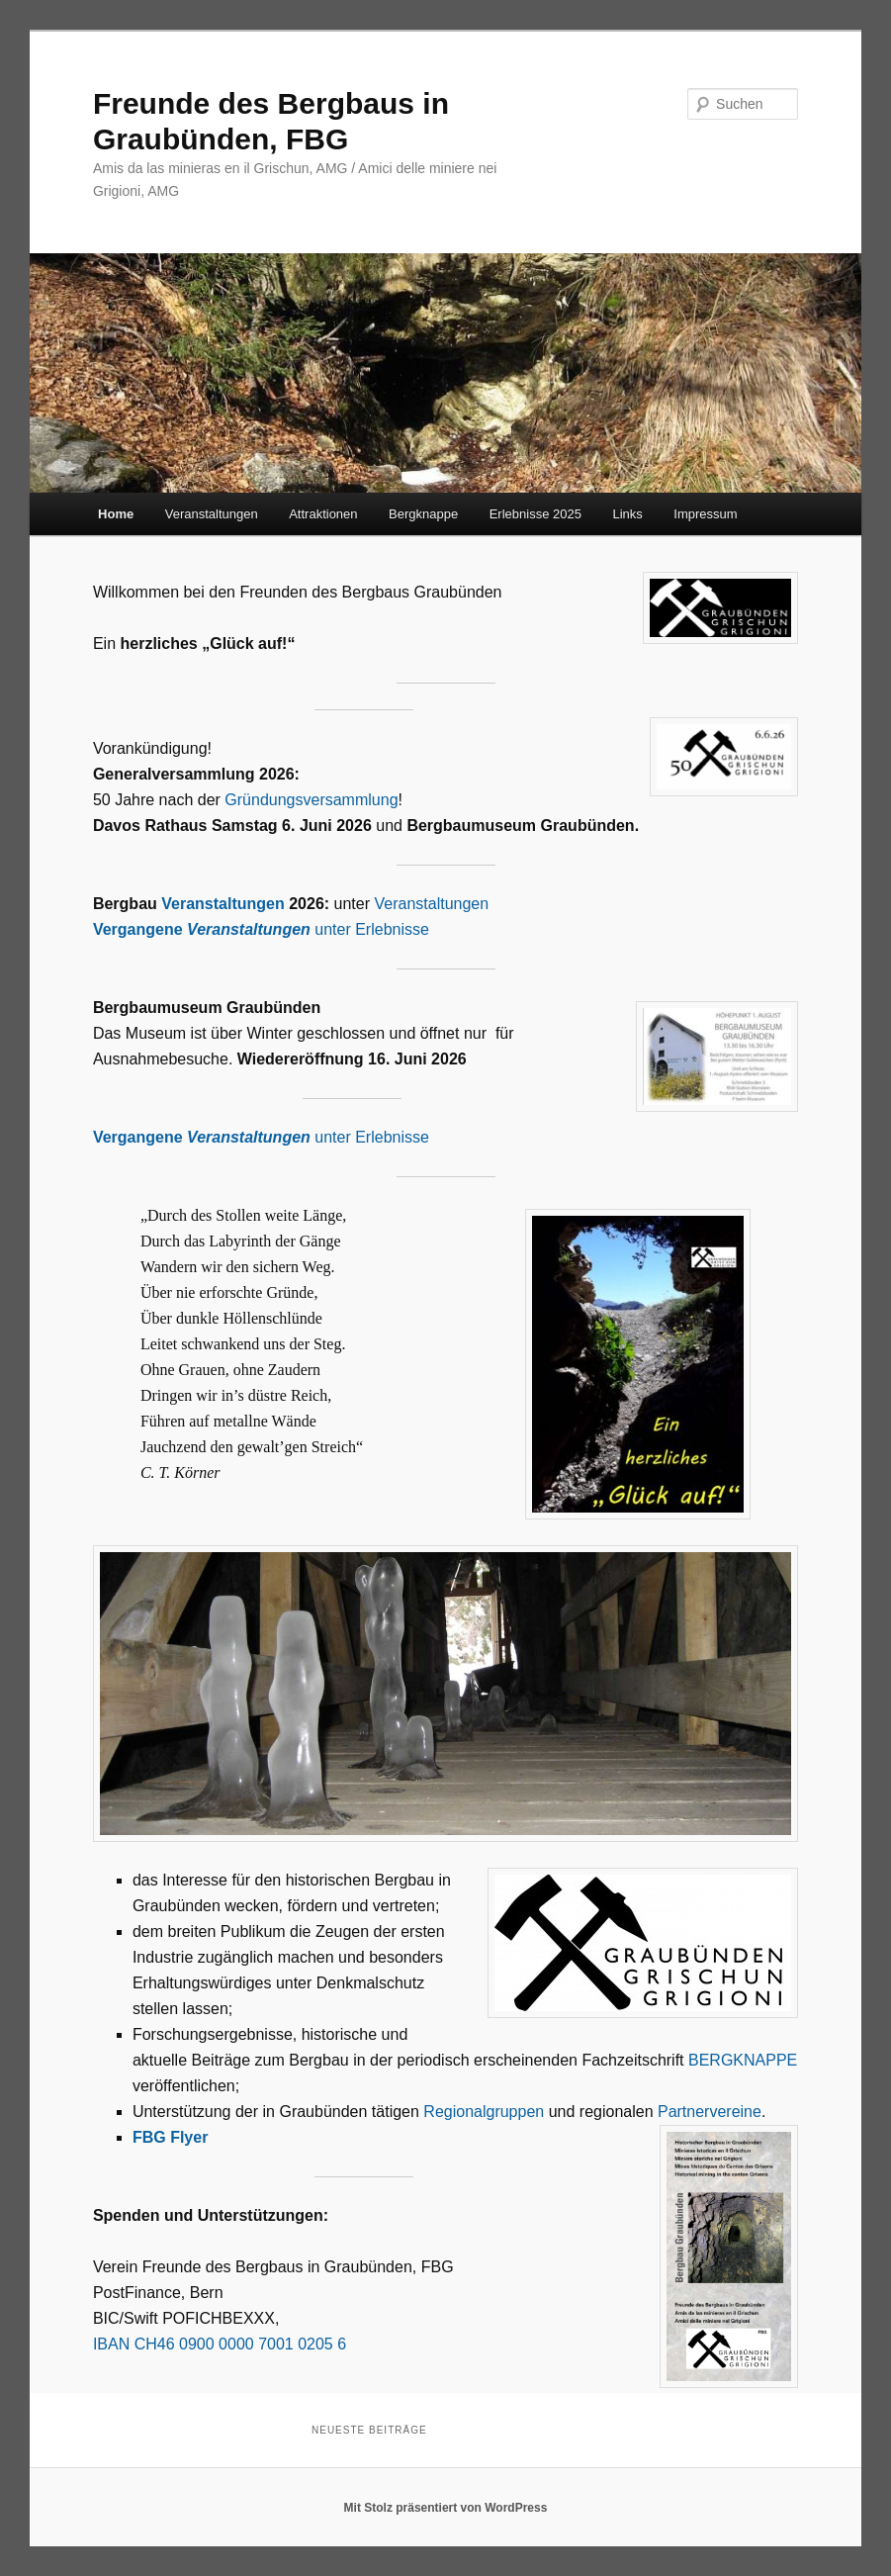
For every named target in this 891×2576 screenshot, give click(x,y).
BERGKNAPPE (742, 2060)
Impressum (705, 513)
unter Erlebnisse (261, 929)
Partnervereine (709, 2111)
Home (116, 513)
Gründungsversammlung (311, 799)
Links (627, 513)
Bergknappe (423, 513)
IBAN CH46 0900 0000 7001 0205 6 (219, 2344)
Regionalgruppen (485, 2111)
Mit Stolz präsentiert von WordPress (446, 2508)
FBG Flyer (170, 2137)
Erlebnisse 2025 (535, 513)
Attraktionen (323, 513)
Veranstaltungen (211, 513)
